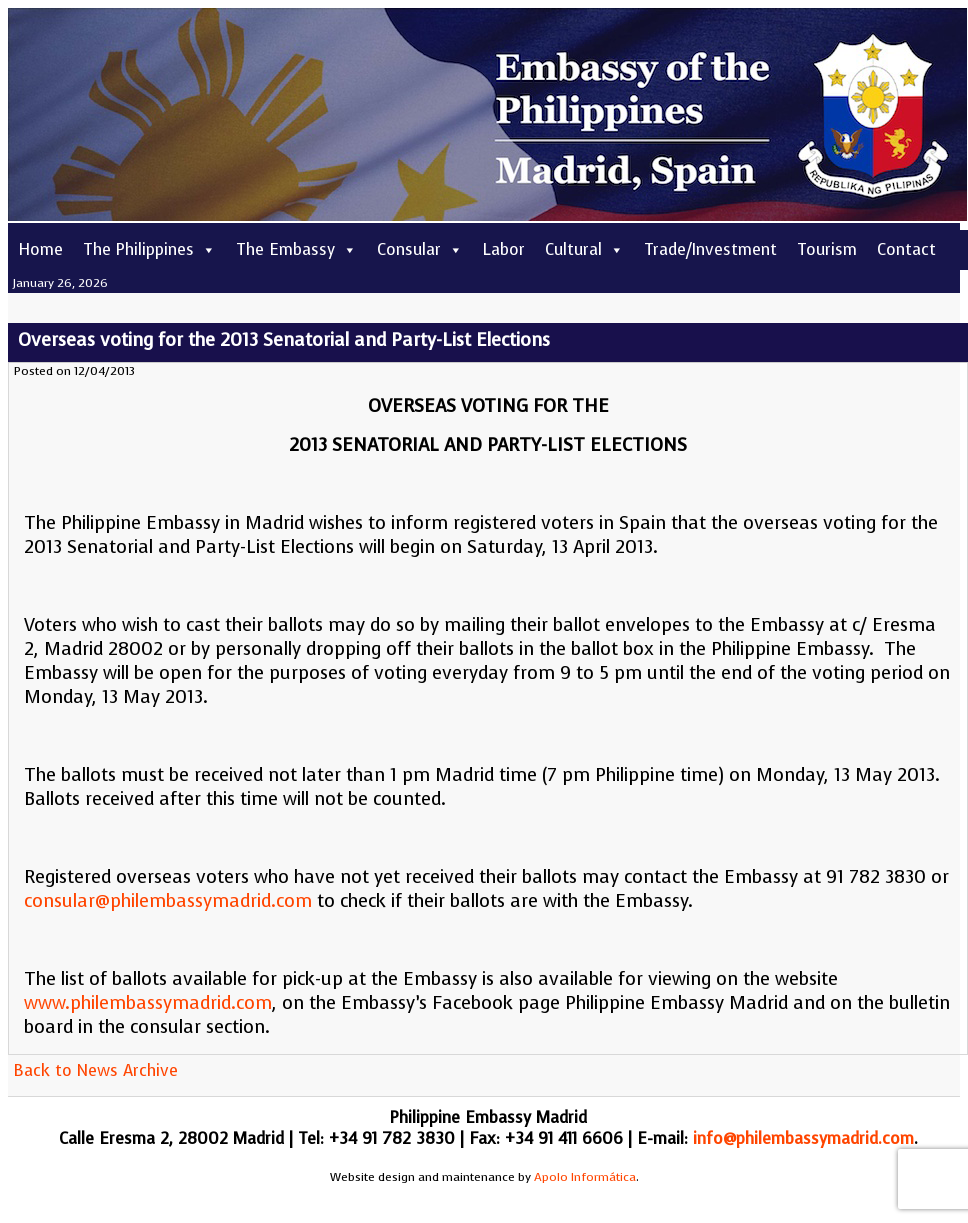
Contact (906, 249)
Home (40, 249)
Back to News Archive (95, 1070)
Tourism (827, 249)
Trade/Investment (710, 249)
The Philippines (149, 249)
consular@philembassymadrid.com (168, 901)
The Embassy (296, 249)
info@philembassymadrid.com (803, 1138)
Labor (504, 249)
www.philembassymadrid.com (148, 1003)
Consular (420, 249)
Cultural (584, 249)
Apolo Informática (585, 1177)
